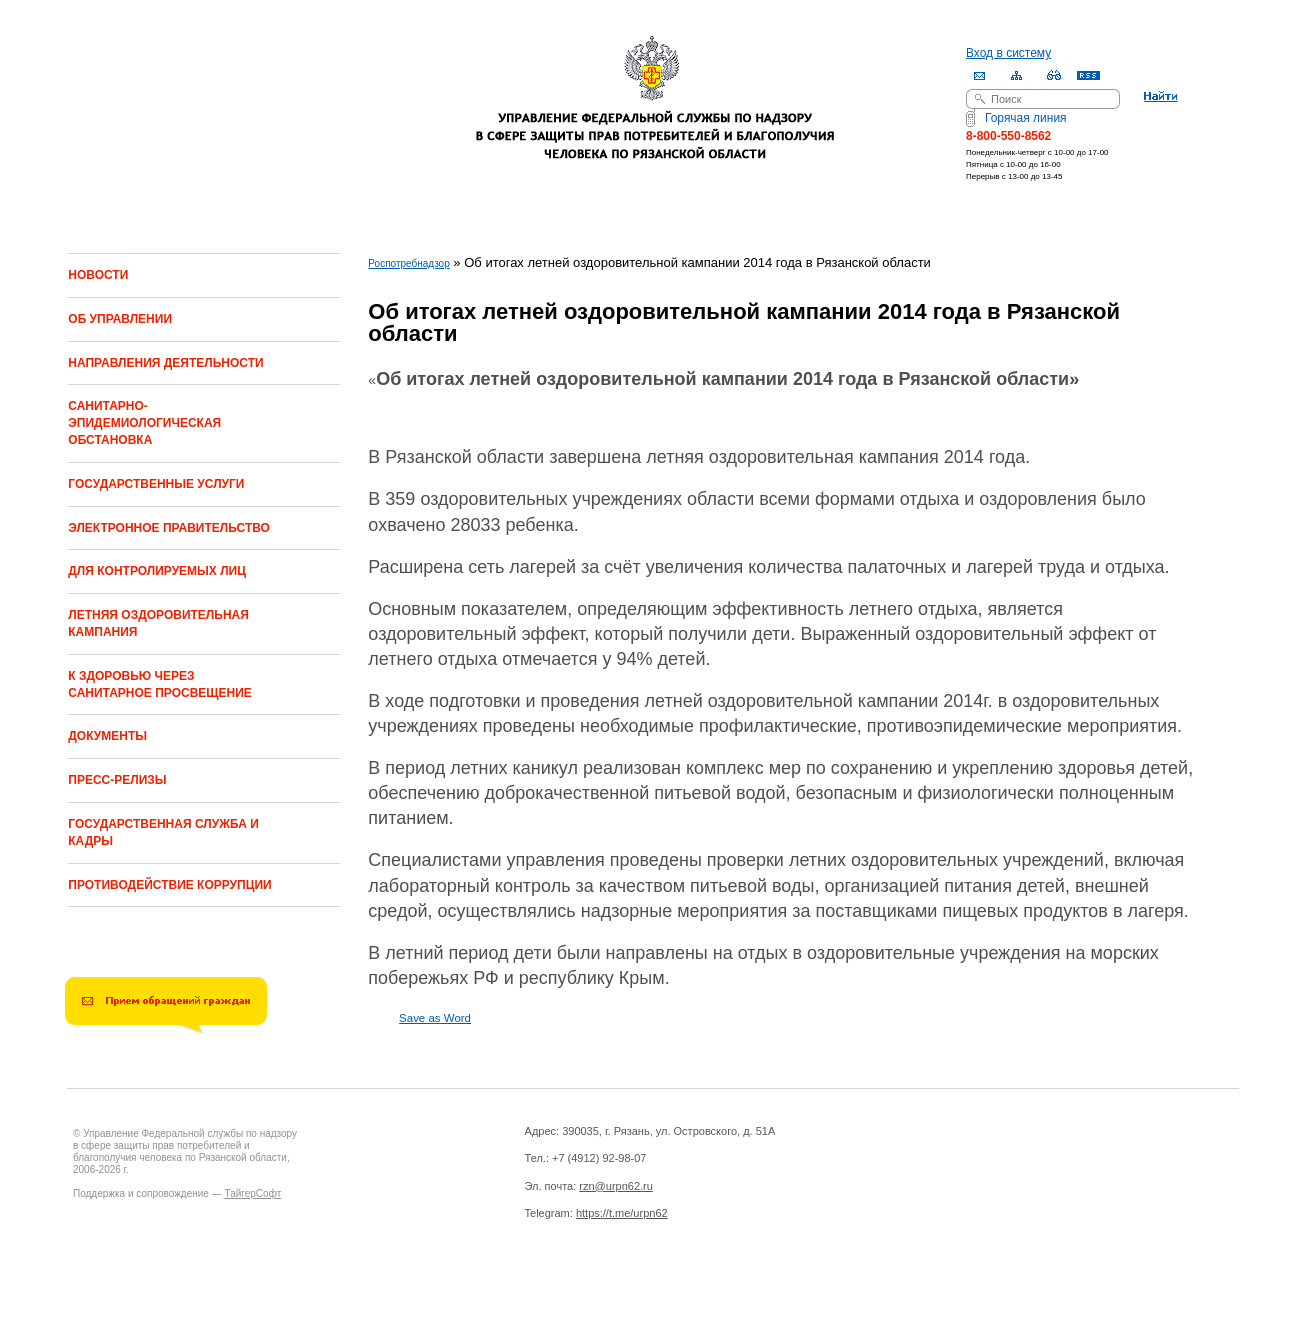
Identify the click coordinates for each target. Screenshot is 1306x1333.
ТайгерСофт (252, 1193)
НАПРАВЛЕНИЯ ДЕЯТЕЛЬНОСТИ (165, 363)
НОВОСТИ (98, 275)
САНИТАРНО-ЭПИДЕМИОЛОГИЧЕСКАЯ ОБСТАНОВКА (144, 423)
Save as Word (435, 1018)
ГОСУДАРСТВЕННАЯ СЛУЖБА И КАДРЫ (163, 832)
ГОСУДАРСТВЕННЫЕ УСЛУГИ (156, 484)
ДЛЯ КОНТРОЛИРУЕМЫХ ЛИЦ (157, 571)
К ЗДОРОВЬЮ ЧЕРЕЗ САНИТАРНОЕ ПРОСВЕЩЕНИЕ (160, 684)
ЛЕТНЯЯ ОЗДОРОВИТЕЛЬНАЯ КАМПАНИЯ (158, 623)
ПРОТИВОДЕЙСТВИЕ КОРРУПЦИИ (169, 885)
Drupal (271, 1295)
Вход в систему (1008, 53)
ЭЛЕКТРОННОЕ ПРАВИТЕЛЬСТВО (169, 528)
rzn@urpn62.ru (616, 1186)
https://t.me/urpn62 (622, 1213)
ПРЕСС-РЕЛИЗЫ (117, 780)
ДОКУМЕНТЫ (107, 736)
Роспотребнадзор (408, 263)
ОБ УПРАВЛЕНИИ (120, 319)
